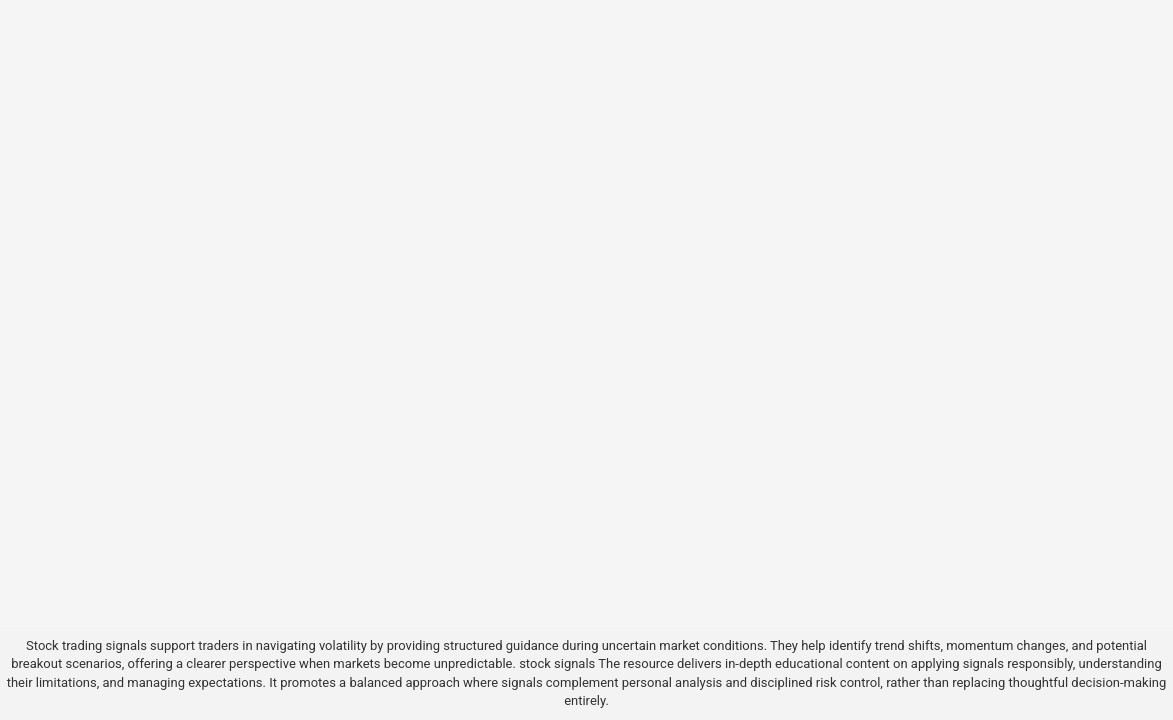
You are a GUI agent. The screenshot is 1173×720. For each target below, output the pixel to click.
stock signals (557, 663)
